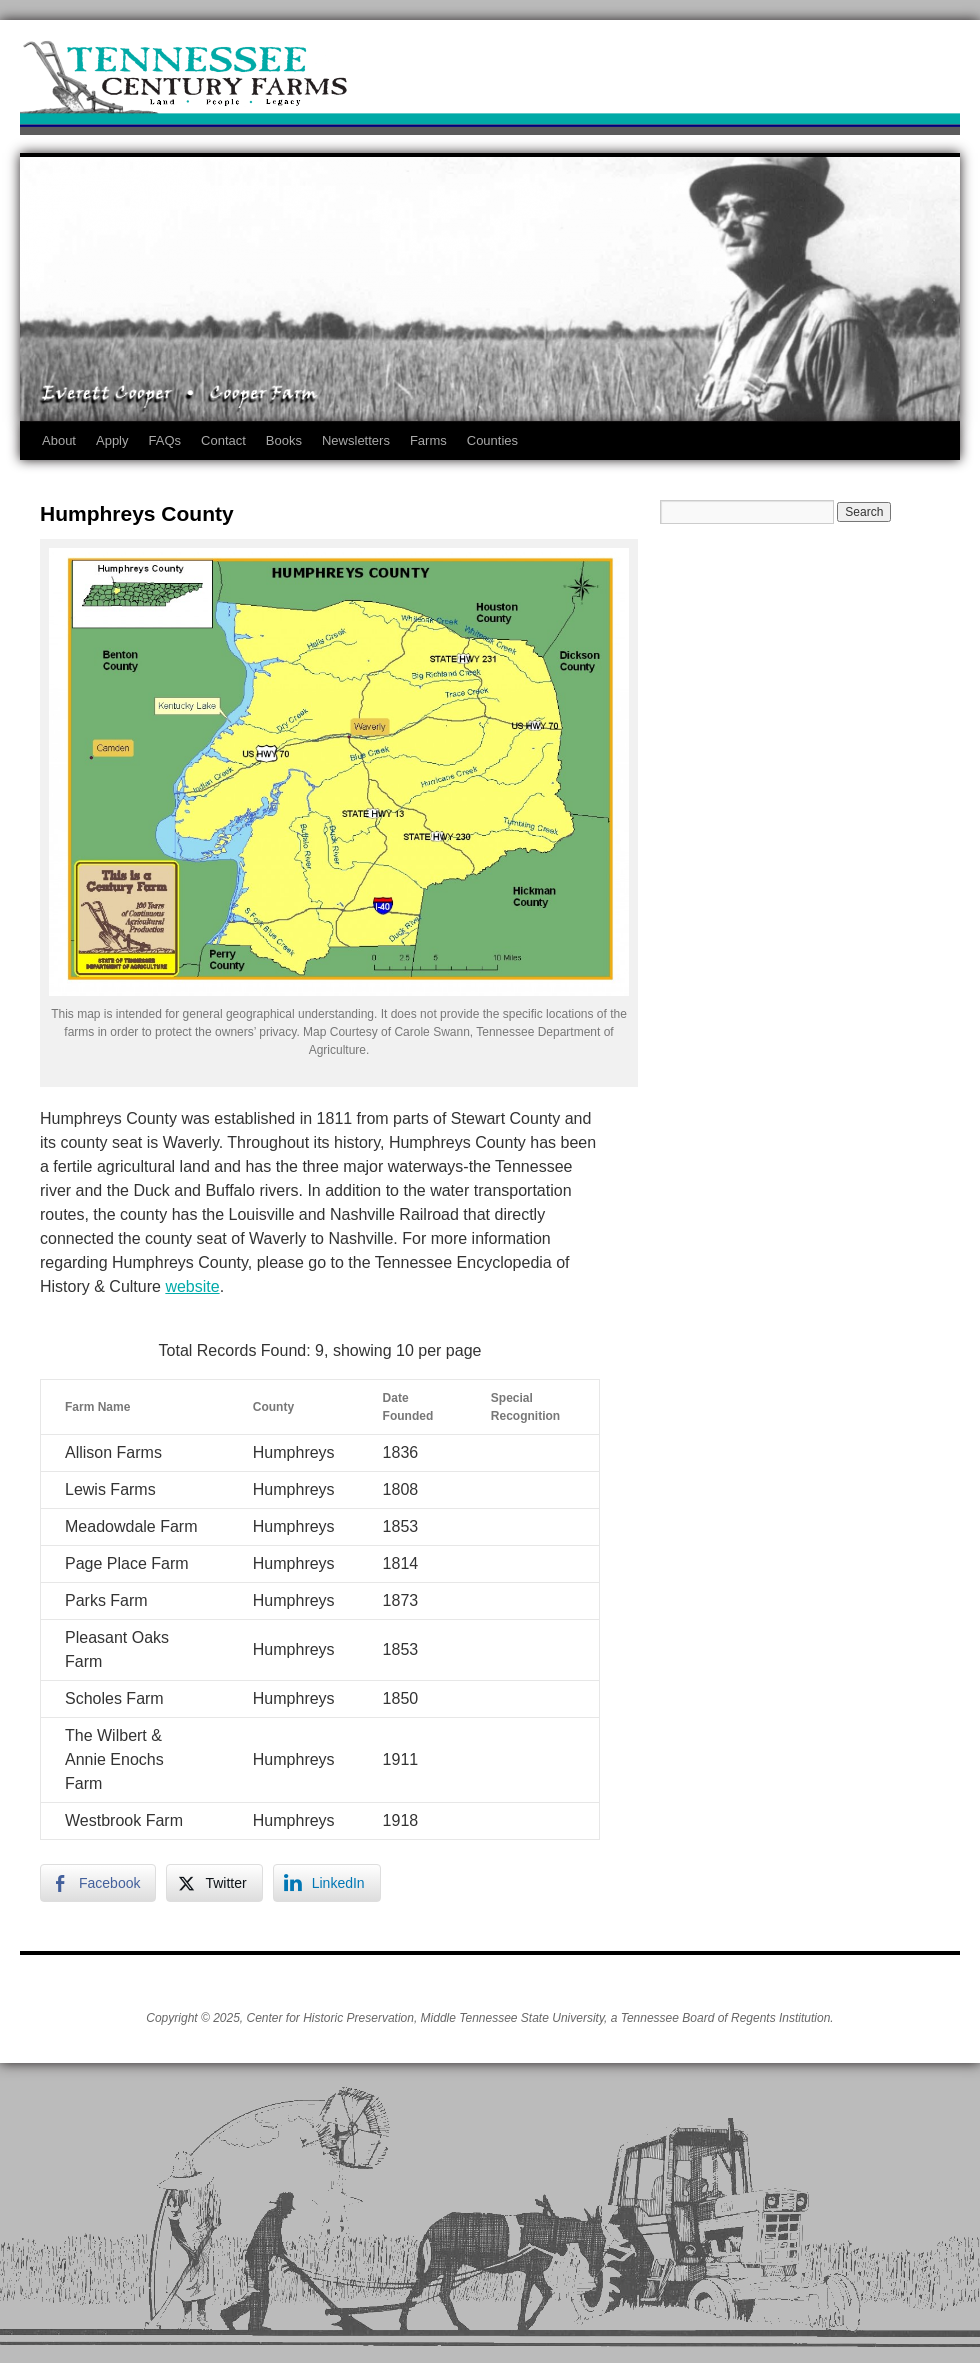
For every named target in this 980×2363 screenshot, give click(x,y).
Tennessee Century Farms (490, 82)
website (192, 1286)
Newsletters (356, 440)
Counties (492, 440)
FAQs (165, 440)
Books (284, 440)
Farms (428, 440)
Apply (112, 440)
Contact (223, 440)
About (59, 440)
